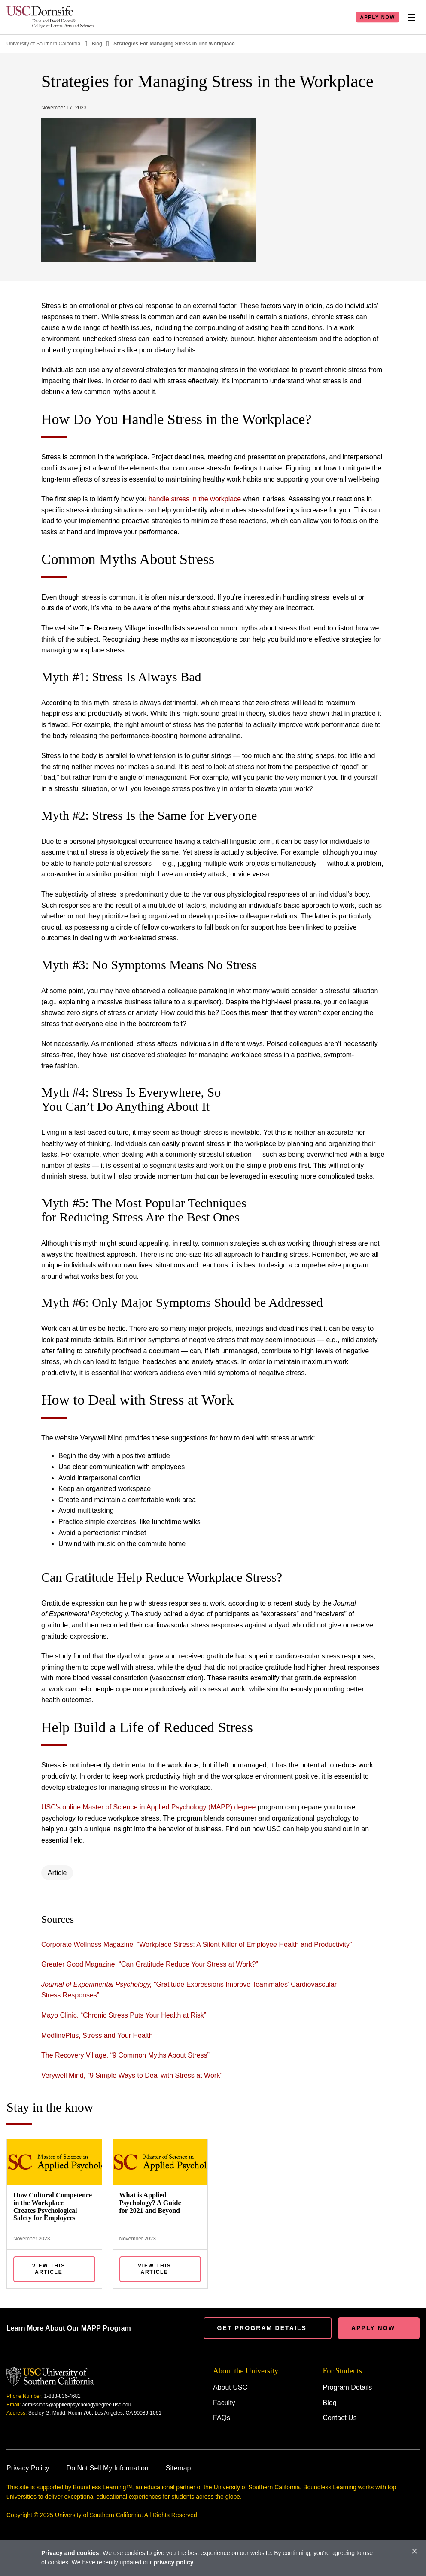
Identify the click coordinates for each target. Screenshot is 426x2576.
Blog (97, 43)
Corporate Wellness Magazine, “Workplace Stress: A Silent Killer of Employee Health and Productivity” (196, 1944)
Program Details (347, 2387)
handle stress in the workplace (195, 499)
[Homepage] (50, 17)
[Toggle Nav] (411, 17)
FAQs (221, 2417)
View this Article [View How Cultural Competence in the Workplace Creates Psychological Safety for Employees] (48, 2269)
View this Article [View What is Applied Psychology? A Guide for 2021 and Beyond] (154, 2269)
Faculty (224, 2402)
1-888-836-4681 (62, 2396)
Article (57, 1872)
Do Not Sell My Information (108, 2468)
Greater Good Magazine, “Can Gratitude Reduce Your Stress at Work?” (149, 1964)
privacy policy (173, 2562)
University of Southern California (43, 43)
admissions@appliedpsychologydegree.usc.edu (76, 2405)
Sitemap (178, 2468)
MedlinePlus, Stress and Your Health (97, 2035)
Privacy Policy (27, 2468)
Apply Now (377, 17)
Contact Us (340, 2417)
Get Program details (262, 2327)
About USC (230, 2387)
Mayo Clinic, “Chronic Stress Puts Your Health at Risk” (123, 2015)
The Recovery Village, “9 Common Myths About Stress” (125, 2055)
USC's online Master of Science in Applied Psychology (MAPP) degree (148, 1807)
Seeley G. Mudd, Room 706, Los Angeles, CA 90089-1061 (94, 2413)
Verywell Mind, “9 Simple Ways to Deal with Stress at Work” (131, 2075)
